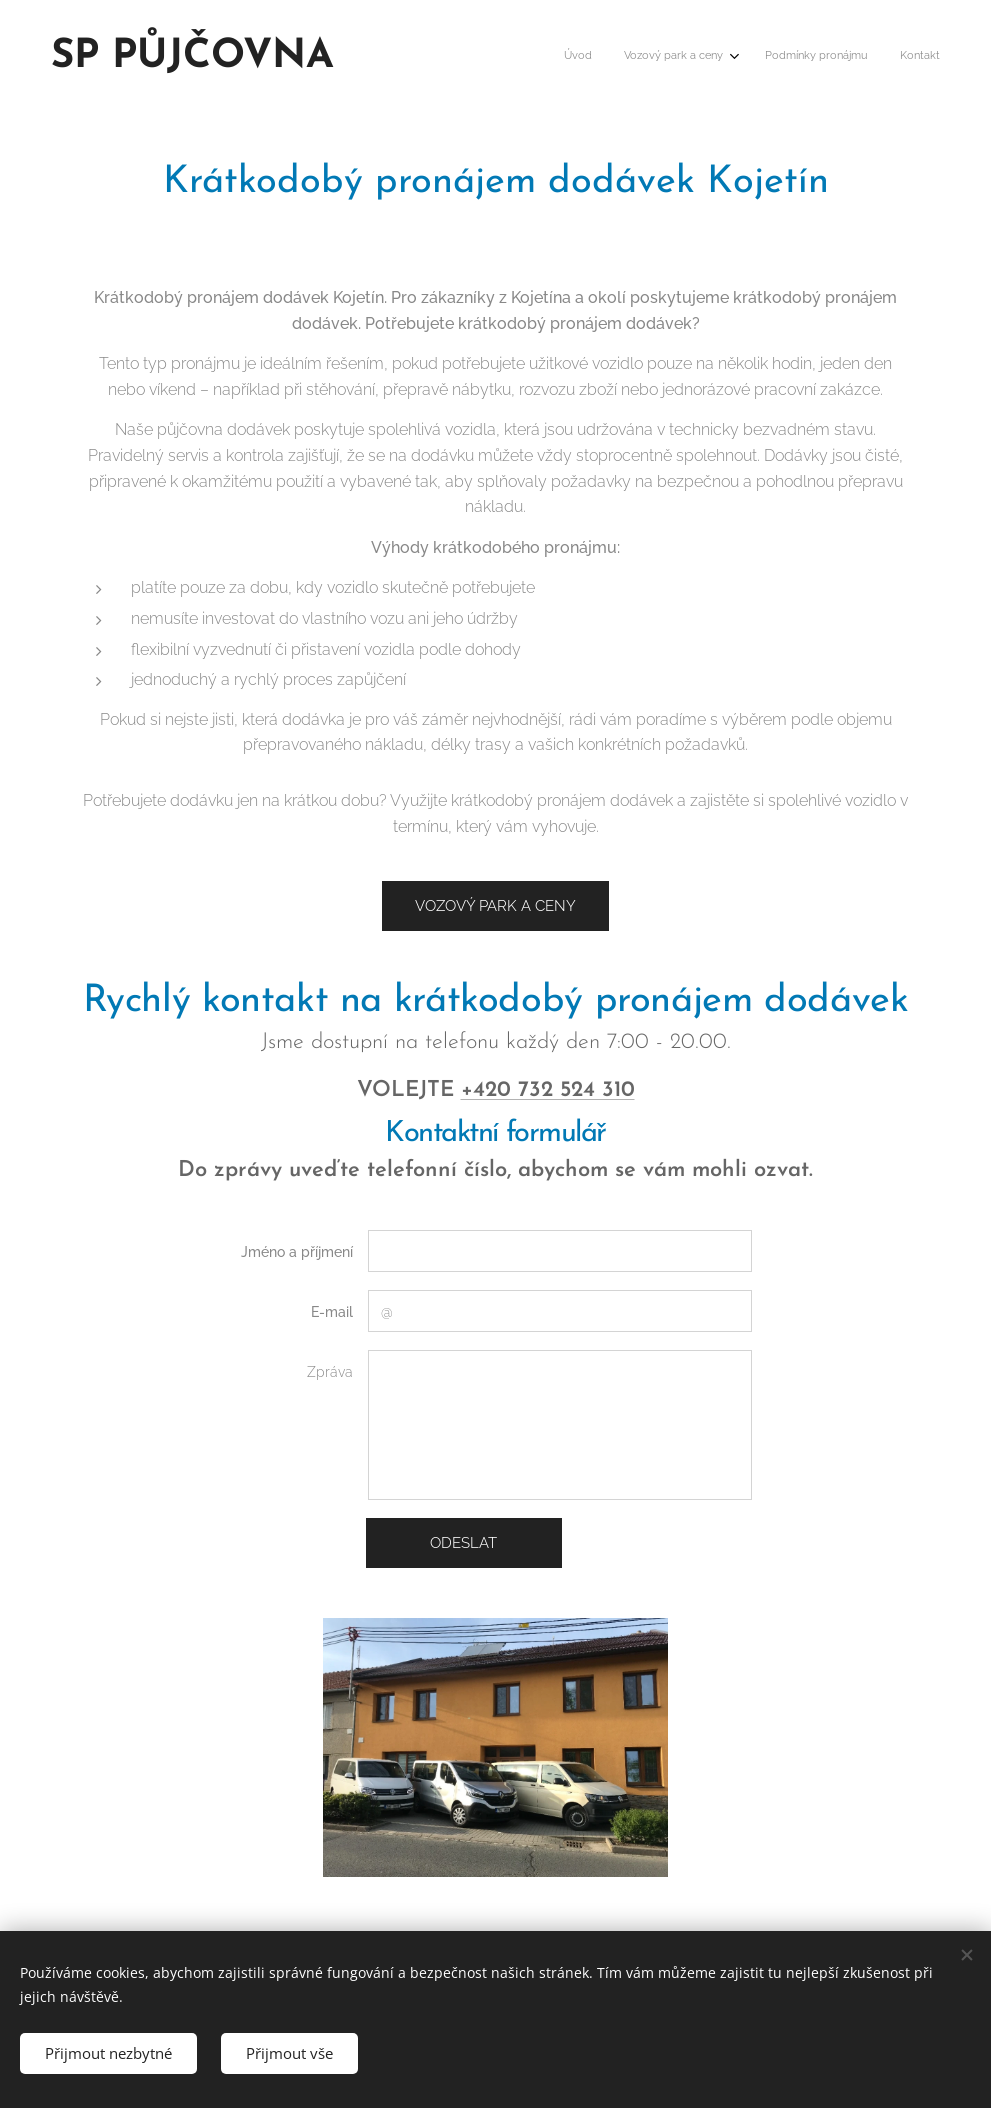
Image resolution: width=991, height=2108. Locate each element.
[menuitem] (839, 57)
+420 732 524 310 (548, 1091)
